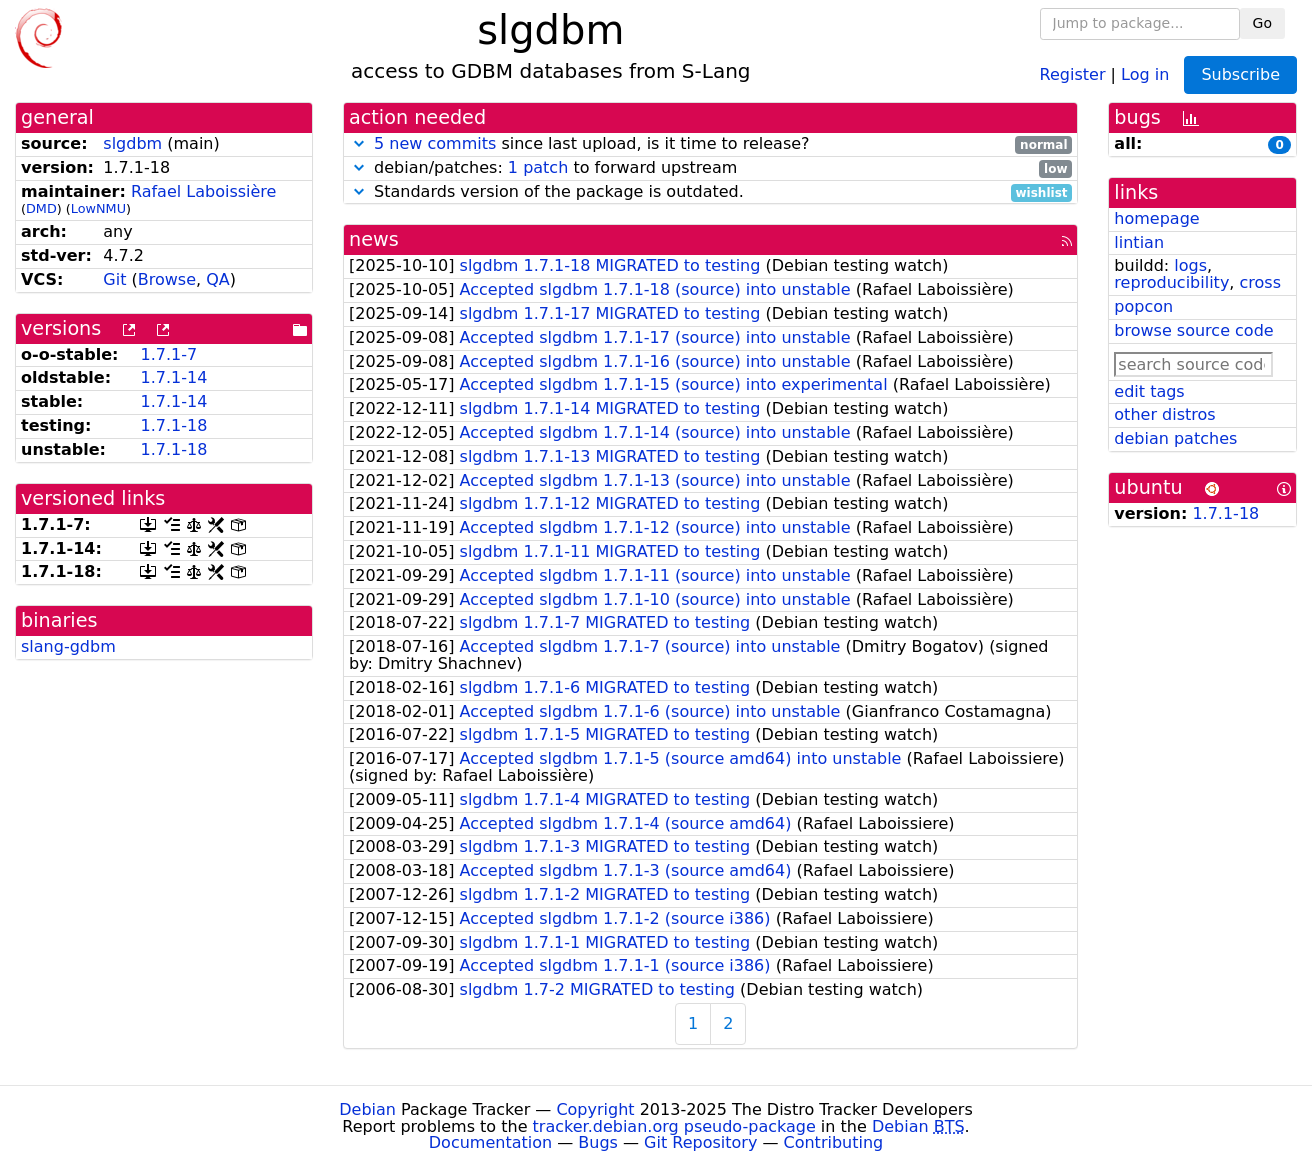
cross (1260, 282)
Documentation (490, 1142)
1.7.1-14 (173, 377)
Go (1262, 23)
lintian (1139, 242)
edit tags (1149, 391)
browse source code (1193, 330)
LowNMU (98, 208)
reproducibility (1171, 282)
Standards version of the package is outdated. (710, 192)
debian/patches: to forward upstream (710, 168)
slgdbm (132, 143)
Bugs (598, 1142)
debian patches (1175, 438)
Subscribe (1240, 74)
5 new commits (435, 143)
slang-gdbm (68, 646)
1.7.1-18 (173, 425)
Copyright (595, 1109)
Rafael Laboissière (204, 191)
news (374, 239)
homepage (1156, 218)
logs (1190, 265)
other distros (1164, 414)
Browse (167, 279)
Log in (1145, 73)
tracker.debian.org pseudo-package (674, 1126)
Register (1073, 73)
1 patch (538, 167)
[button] (359, 143)
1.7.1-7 (168, 354)
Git (114, 279)
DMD (41, 208)
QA (218, 279)
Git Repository (700, 1142)
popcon (1143, 306)
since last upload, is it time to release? (710, 144)
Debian (367, 1109)
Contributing (834, 1142)
